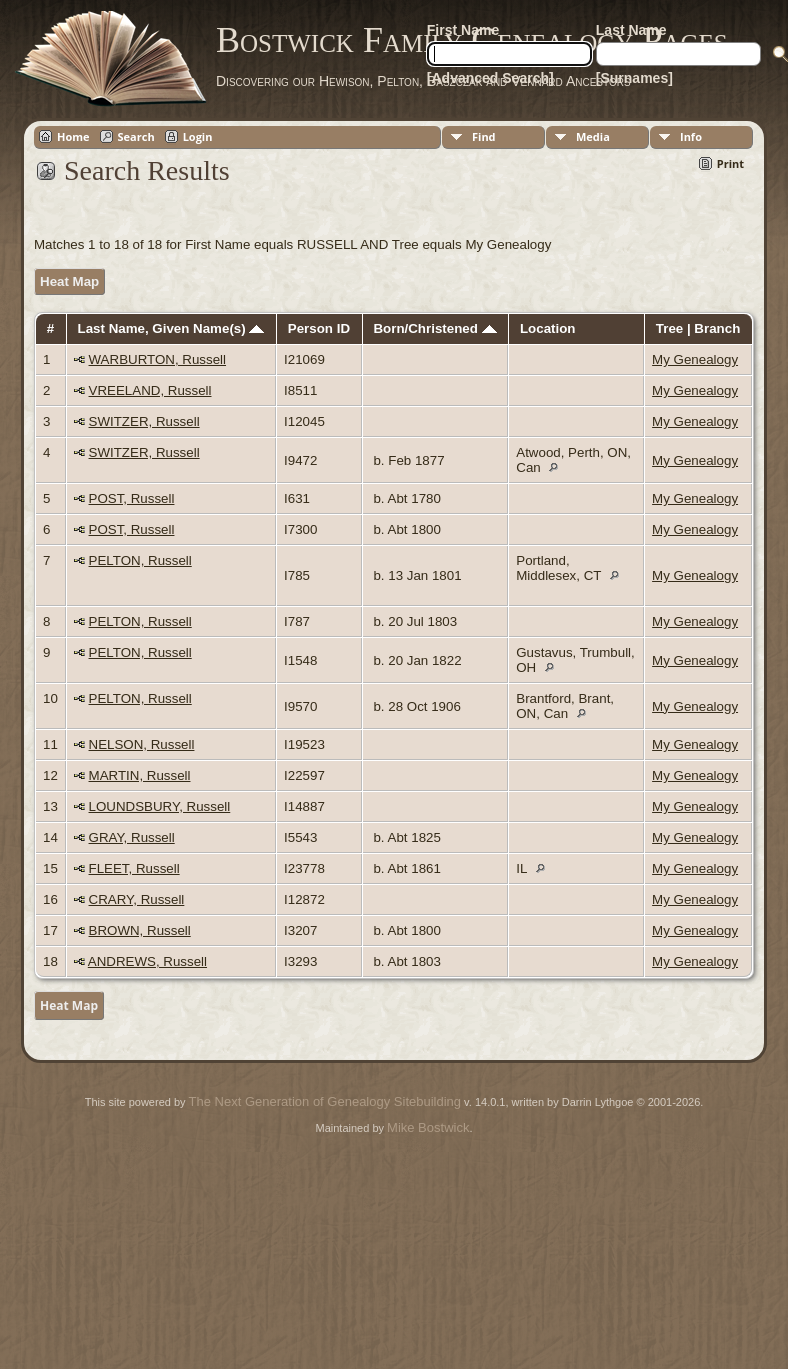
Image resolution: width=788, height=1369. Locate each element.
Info (691, 136)
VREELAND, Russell (150, 390)
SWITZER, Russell (144, 421)
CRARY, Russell (137, 899)
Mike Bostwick (428, 1127)
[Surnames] (634, 78)
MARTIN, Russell (140, 775)
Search (136, 136)
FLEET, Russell (134, 868)
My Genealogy (695, 359)
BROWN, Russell (140, 930)
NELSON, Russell (142, 744)
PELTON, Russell (140, 560)
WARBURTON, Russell (158, 359)
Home (73, 136)
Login (198, 136)
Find (484, 136)
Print (730, 163)
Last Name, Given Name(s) (171, 328)
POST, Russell (132, 498)
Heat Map (69, 281)
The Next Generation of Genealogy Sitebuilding (325, 1101)
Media (593, 136)
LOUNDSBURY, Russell (160, 806)
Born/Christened (434, 328)
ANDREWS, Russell (147, 961)
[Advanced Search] (490, 78)
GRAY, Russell (132, 837)
